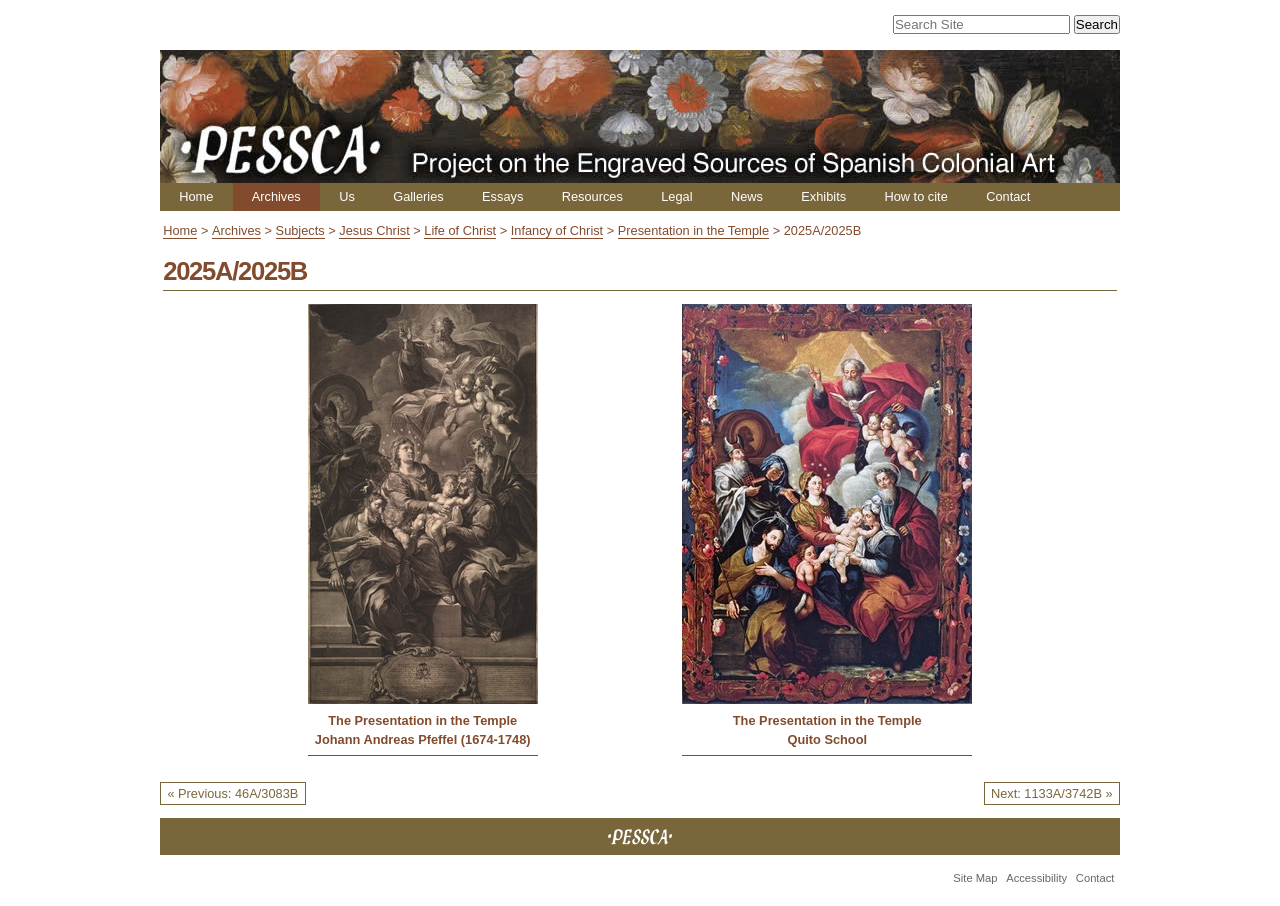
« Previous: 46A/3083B (232, 793)
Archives (276, 196)
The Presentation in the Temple (422, 720)
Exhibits (823, 196)
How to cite (915, 196)
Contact (1008, 196)
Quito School (827, 739)
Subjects (300, 230)
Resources (592, 196)
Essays (502, 196)
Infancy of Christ (557, 230)
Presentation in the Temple (693, 230)
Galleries (418, 196)
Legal (676, 196)
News (747, 196)
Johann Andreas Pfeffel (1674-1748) (423, 739)
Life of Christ (460, 230)
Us (347, 196)
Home (196, 196)
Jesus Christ (374, 230)
